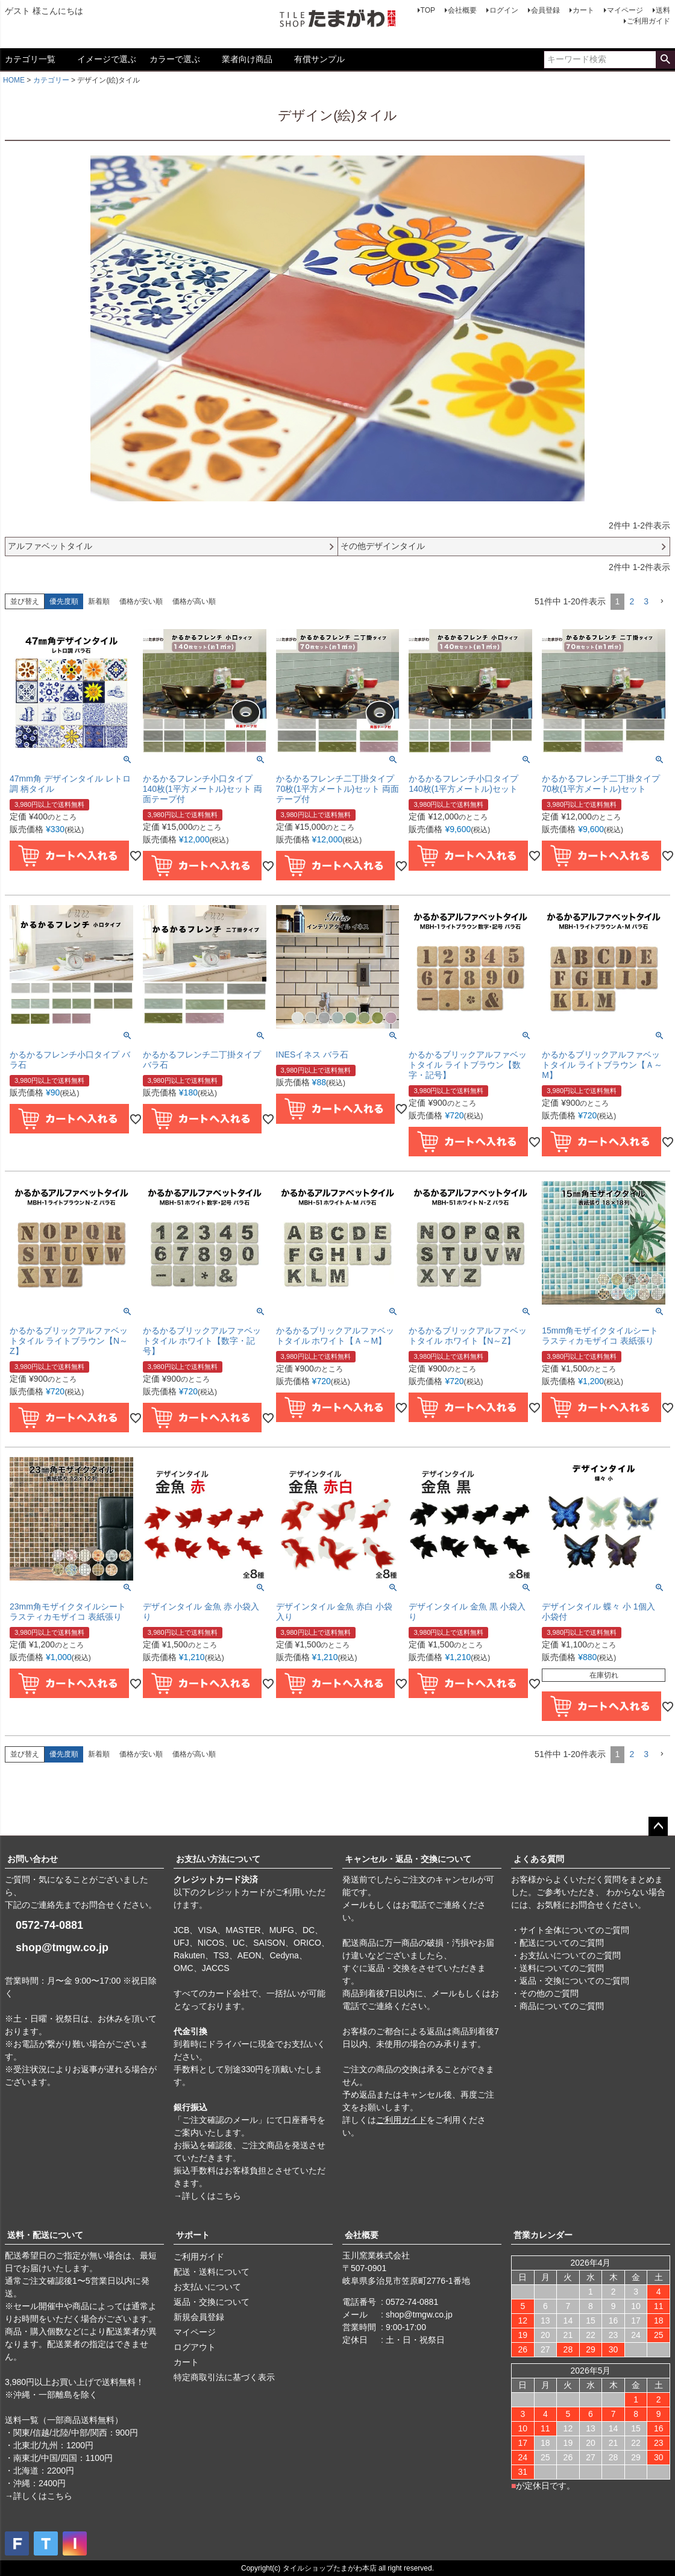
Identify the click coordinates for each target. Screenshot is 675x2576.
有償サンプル (319, 59)
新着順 (99, 601)
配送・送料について (212, 2272)
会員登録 (545, 10)
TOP (428, 10)
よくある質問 (538, 1859)
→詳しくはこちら (207, 2196)
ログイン (503, 10)
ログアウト (195, 2347)
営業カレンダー (543, 2235)
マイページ (625, 10)
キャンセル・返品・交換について (408, 1859)
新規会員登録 (199, 2317)
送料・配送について (45, 2235)
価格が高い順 (194, 601)
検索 (665, 59)
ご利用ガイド (648, 21)
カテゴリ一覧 (30, 59)
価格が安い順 (141, 601)
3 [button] (646, 601)
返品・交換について (212, 2302)
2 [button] (631, 601)
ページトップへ (658, 1826)
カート (583, 10)
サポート (193, 2235)
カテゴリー (51, 80)
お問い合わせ (32, 1859)
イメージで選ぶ (106, 59)
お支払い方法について (218, 1859)
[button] (661, 601)
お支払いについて (207, 2287)
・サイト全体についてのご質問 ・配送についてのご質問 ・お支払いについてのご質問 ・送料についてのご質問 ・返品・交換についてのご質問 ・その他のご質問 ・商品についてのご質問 (570, 1968)
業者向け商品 (247, 59)
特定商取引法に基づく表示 (224, 2377)
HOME (14, 80)
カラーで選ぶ (174, 59)
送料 (663, 10)
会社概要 (462, 10)
